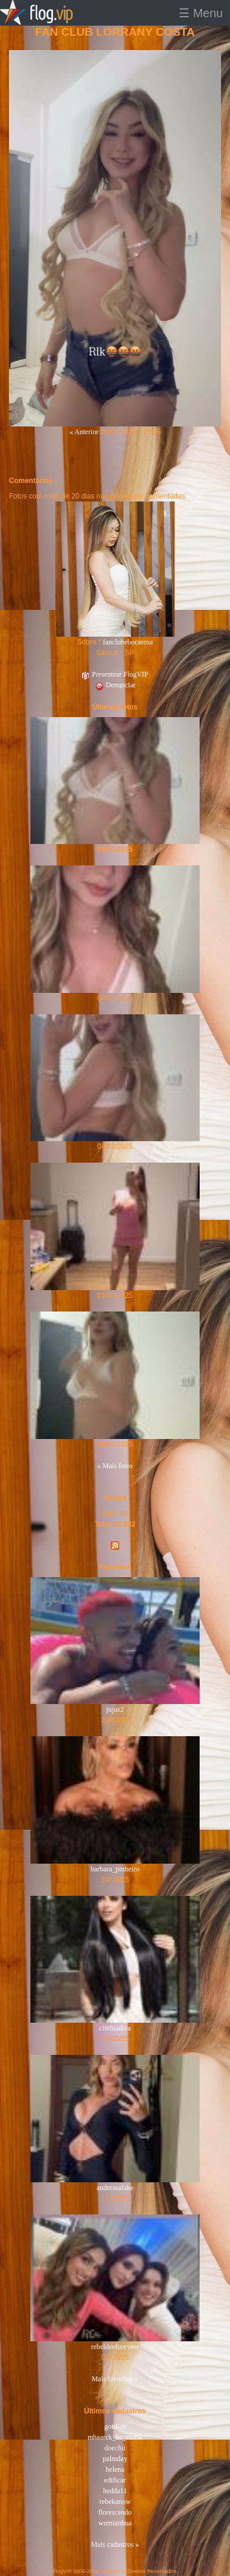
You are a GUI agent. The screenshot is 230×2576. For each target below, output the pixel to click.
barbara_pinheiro (115, 1869)
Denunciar (115, 685)
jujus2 (114, 1709)
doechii (114, 2448)
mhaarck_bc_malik (115, 2437)
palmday (114, 2458)
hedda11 (115, 2491)
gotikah (115, 2426)
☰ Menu (201, 13)
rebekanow (115, 2501)
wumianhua (115, 2523)
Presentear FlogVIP (115, 674)
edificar (115, 2480)
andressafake (115, 2187)
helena (114, 2469)
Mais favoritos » (115, 2379)
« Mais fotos (115, 1466)
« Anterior (83, 432)
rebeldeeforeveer (115, 2347)
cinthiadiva (114, 2028)
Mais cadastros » (115, 2544)
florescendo (115, 2512)
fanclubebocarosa (128, 642)
